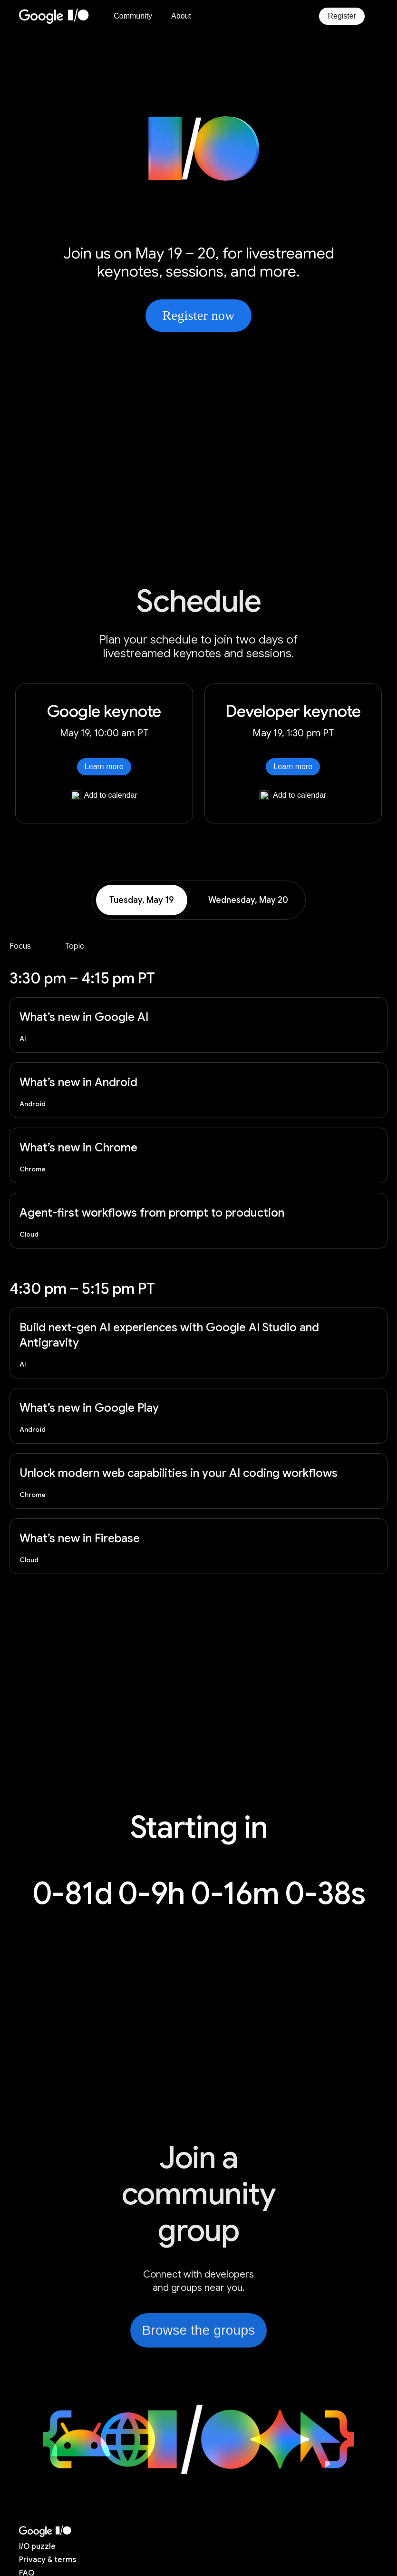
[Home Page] (59, 16)
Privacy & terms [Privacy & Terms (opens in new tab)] (47, 2560)
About (181, 16)
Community (133, 16)
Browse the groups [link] (198, 2330)
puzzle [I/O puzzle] (37, 2546)
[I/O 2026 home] (45, 2531)
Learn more (104, 767)
